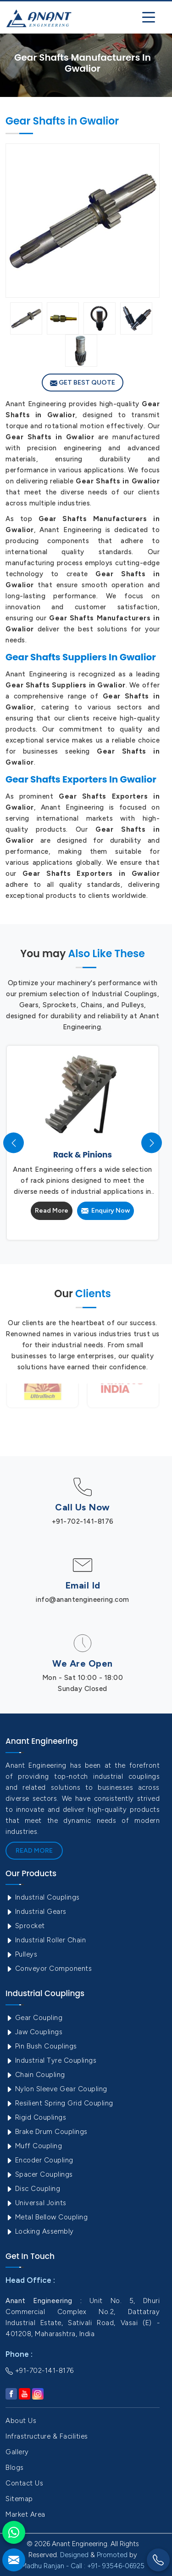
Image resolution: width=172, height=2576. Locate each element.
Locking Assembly (40, 2231)
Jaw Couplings (34, 2032)
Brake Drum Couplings (47, 2132)
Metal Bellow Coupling (47, 2217)
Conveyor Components (49, 1968)
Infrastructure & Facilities (47, 2436)
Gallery (17, 2452)
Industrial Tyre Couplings (51, 2060)
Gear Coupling (34, 2018)
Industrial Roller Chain (46, 1940)
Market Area (25, 2514)
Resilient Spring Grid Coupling (59, 2103)
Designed (74, 2555)
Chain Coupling (35, 2075)
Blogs (15, 2467)
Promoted (112, 2555)
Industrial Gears (36, 1911)
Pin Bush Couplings (41, 2046)
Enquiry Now (105, 1210)
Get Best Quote (82, 383)
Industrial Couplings (43, 1897)
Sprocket (25, 1926)
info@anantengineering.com (82, 1599)
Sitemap (19, 2499)
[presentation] (13, 1143)
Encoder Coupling (39, 2160)
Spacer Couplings (39, 2174)
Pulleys (21, 1954)
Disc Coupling (33, 2188)
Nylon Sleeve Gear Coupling (56, 2089)
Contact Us (24, 2483)
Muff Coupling (34, 2146)
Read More (51, 1210)
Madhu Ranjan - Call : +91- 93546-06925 (82, 2566)
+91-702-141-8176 (83, 1521)
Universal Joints (36, 2203)
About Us (21, 2421)
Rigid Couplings (36, 2117)
